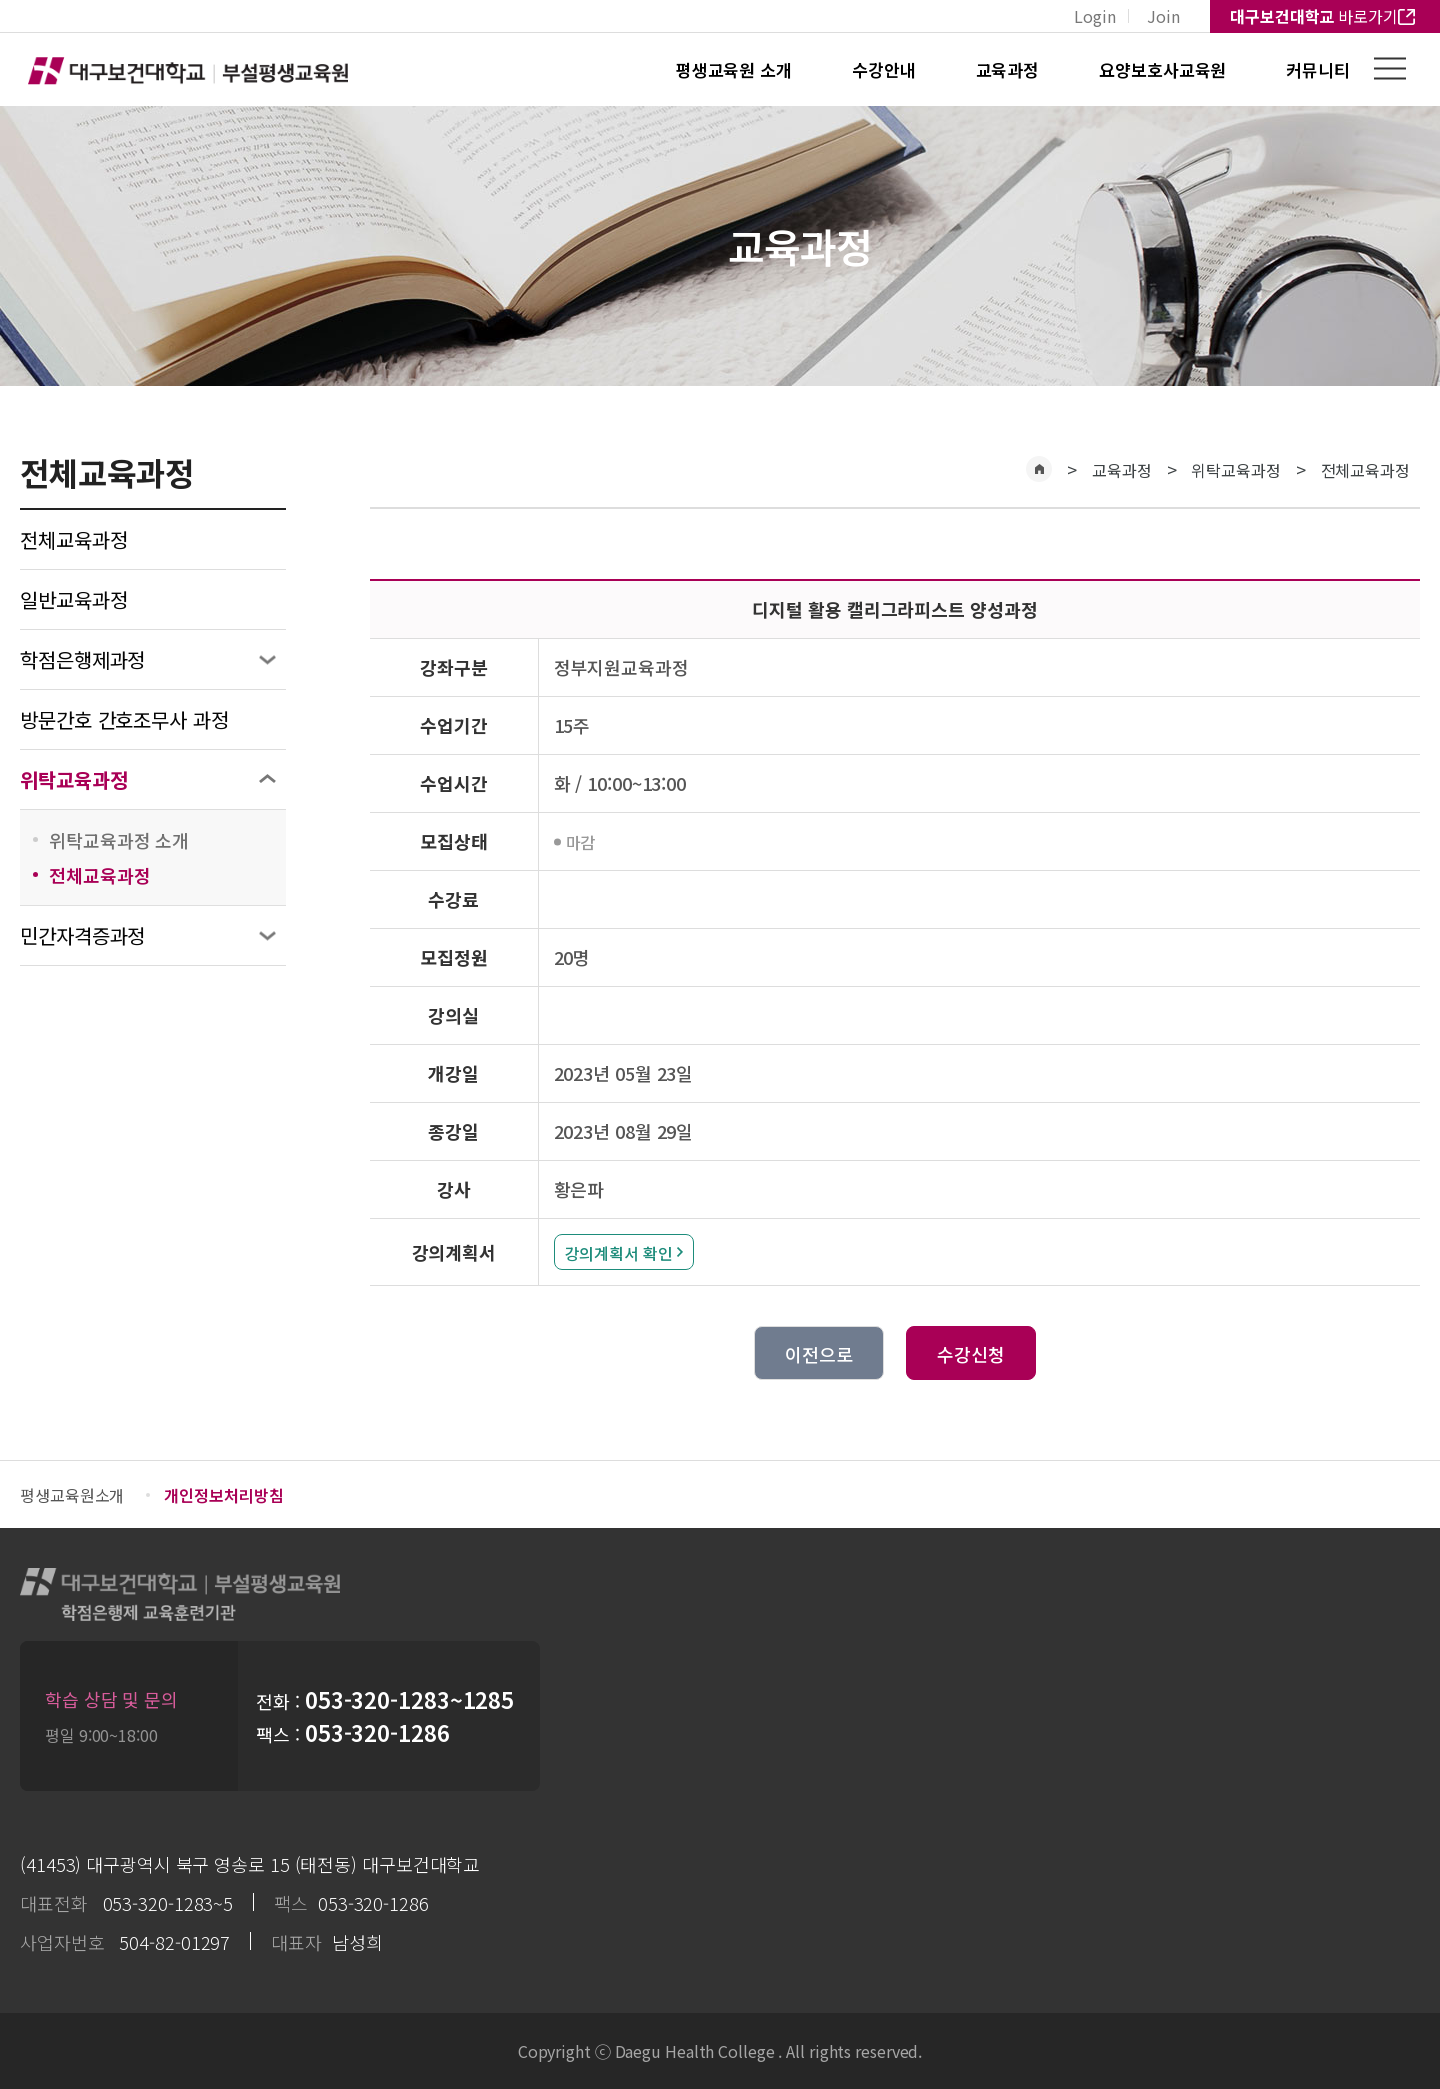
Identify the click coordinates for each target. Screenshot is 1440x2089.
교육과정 (1008, 69)
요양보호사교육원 (1162, 69)
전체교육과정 (73, 539)
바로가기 (1314, 16)
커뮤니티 (1318, 69)
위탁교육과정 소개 (119, 840)
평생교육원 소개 (734, 69)
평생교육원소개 (72, 1495)
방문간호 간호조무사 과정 (124, 719)
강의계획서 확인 (619, 1253)
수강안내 (884, 69)
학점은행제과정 (82, 659)
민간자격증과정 (82, 935)
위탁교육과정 (73, 779)
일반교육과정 (73, 599)
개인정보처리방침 (223, 1495)
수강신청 (971, 1354)
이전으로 (819, 1354)
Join (1163, 16)
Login (1095, 16)
